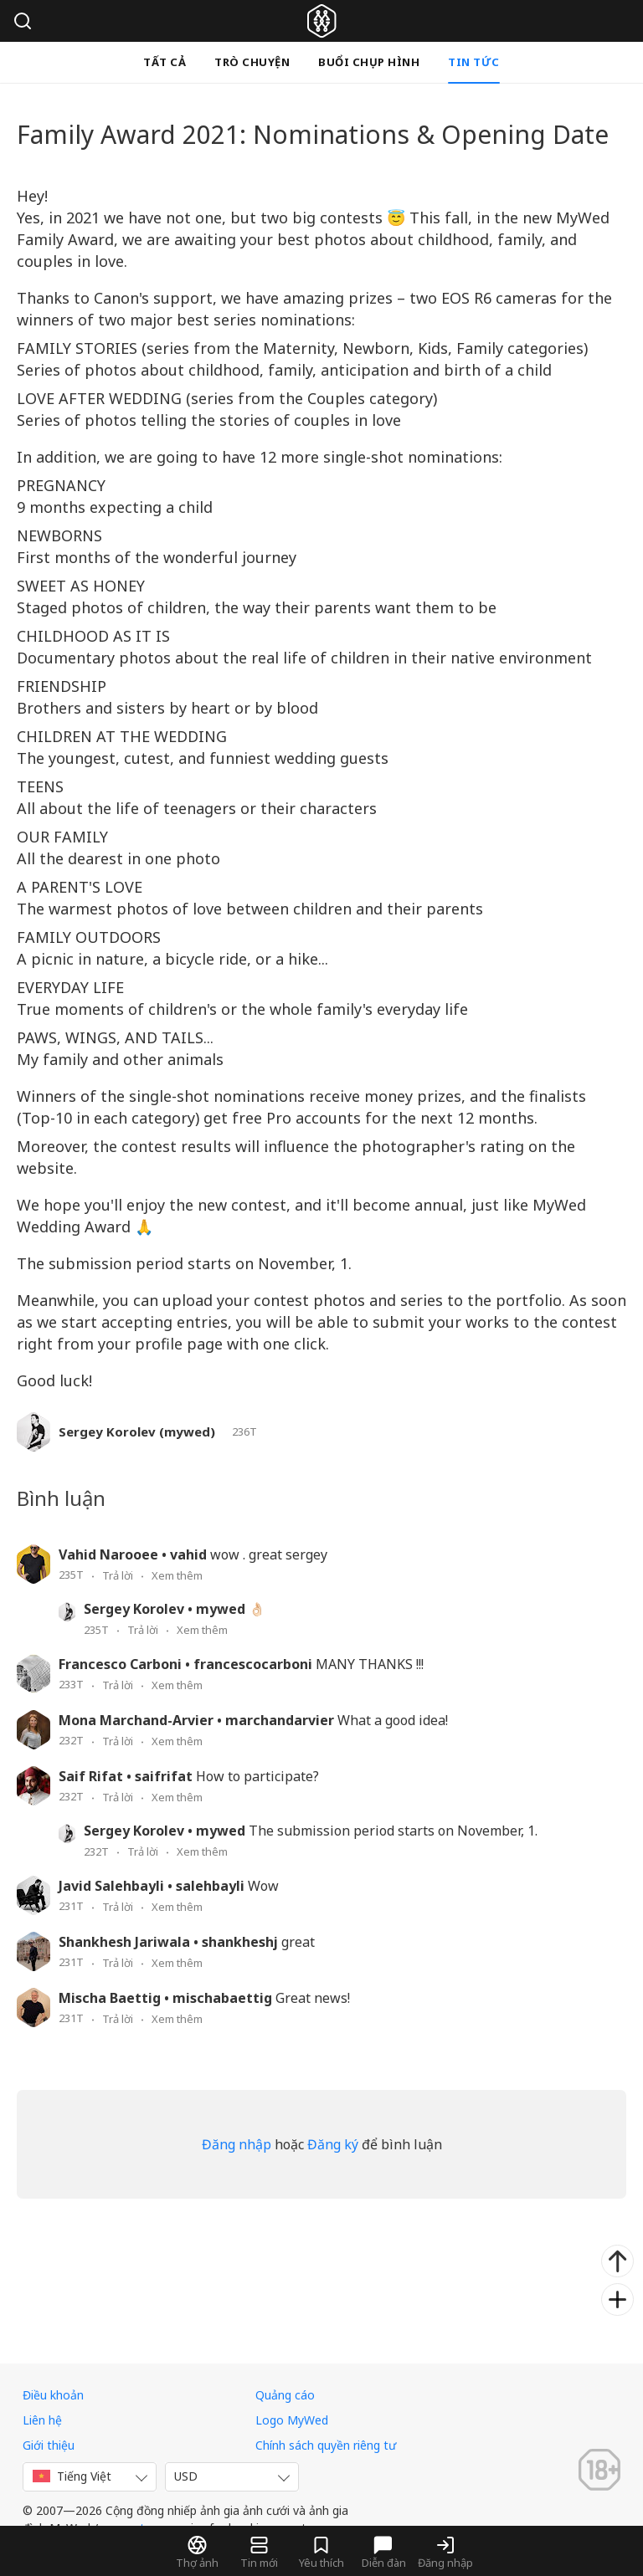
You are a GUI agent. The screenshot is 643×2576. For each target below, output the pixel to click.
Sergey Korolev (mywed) (137, 1432)
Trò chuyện (252, 61)
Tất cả (164, 61)
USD (186, 2476)
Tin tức (474, 61)
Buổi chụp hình (368, 61)
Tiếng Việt (72, 2476)
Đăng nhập (236, 2144)
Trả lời (117, 1575)
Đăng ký (332, 2144)
